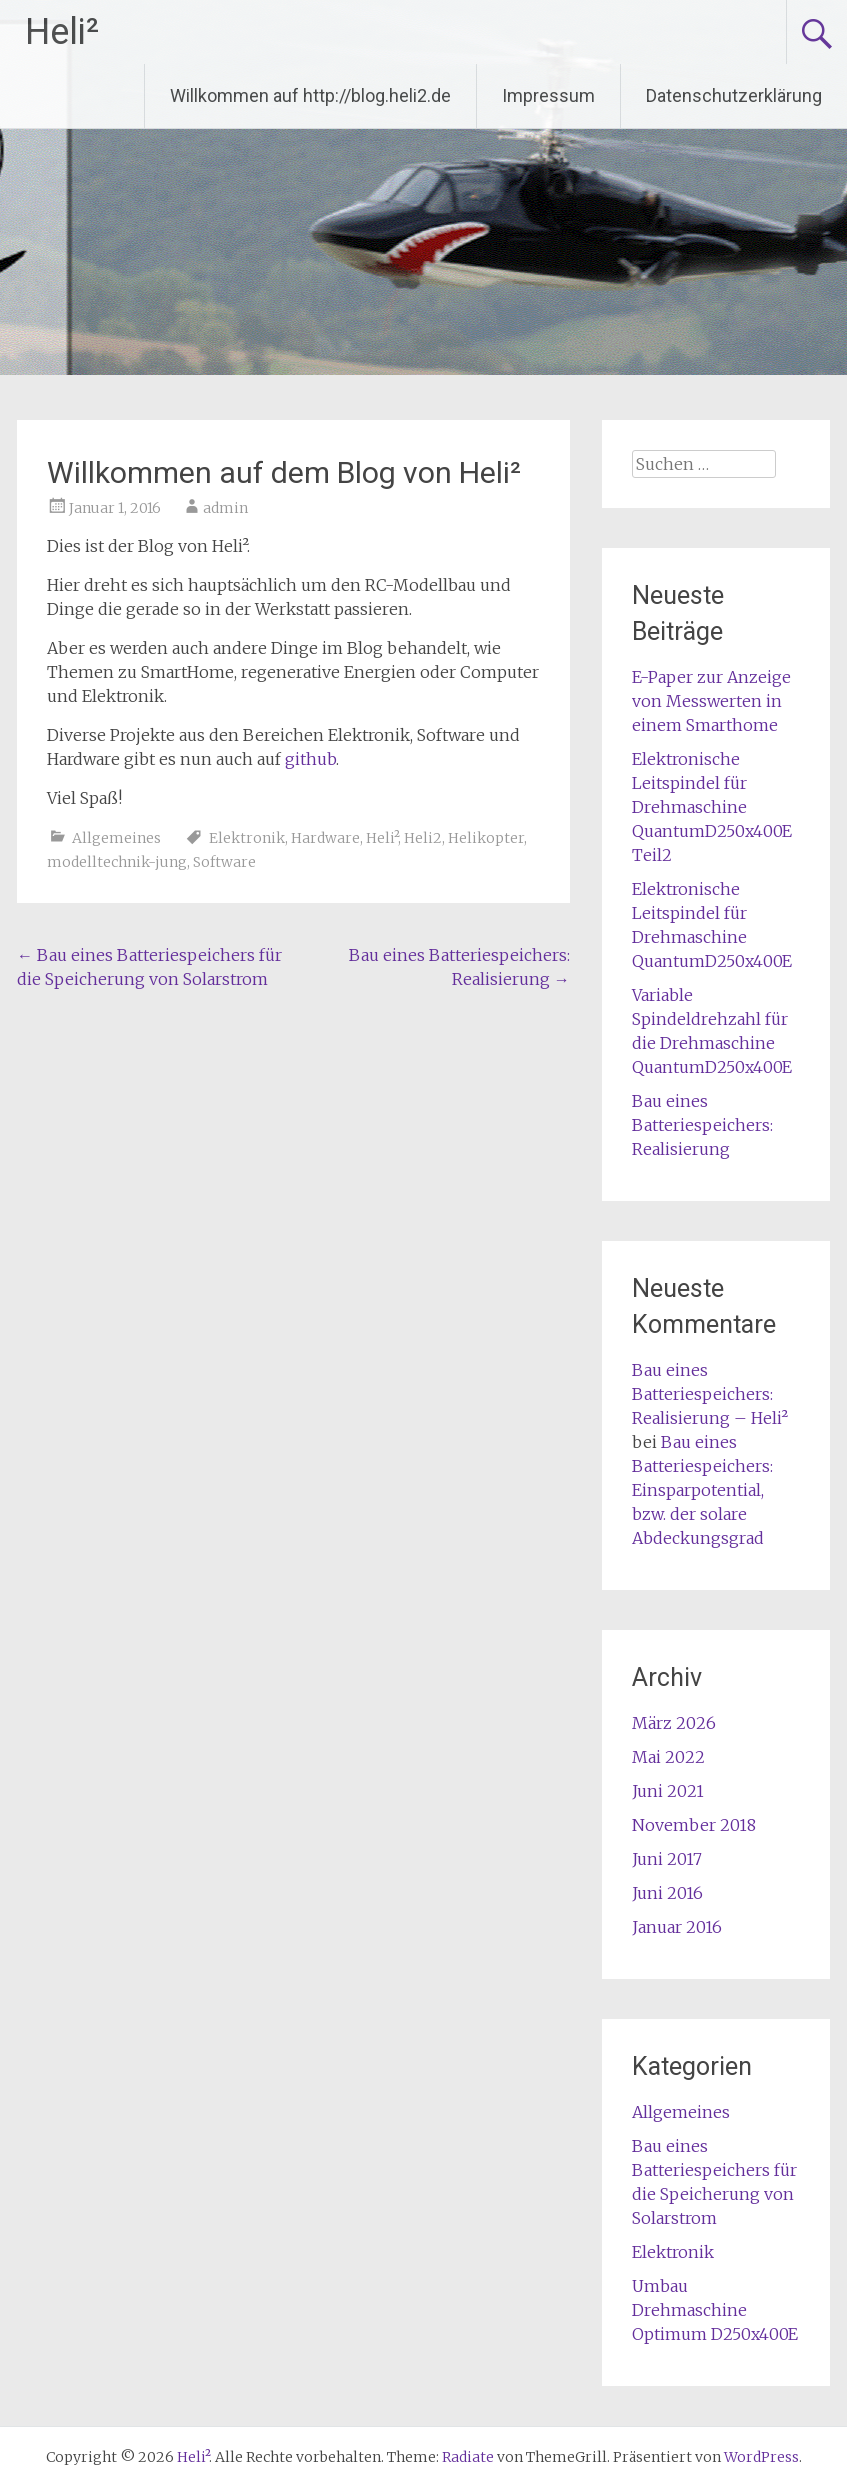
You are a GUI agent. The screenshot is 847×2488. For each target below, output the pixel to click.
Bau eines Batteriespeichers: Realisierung (702, 1125)
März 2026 (674, 1723)
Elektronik (247, 838)
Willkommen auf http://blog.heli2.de (310, 95)
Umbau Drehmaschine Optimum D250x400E (715, 2310)
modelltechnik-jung (117, 862)
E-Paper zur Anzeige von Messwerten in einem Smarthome (711, 701)
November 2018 (694, 1825)
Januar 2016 (677, 1927)
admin (225, 508)
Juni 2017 (667, 1859)
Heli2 (423, 838)
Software (224, 862)
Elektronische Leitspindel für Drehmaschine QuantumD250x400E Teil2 (712, 807)
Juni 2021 (668, 1791)
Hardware (325, 838)
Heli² (62, 32)
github (310, 759)
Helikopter (486, 838)
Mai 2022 (668, 1757)
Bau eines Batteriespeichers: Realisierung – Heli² (710, 1394)
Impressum (548, 95)
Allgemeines (116, 838)
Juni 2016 (667, 1893)
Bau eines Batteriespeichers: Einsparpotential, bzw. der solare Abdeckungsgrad (702, 1490)
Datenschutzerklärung (734, 95)
